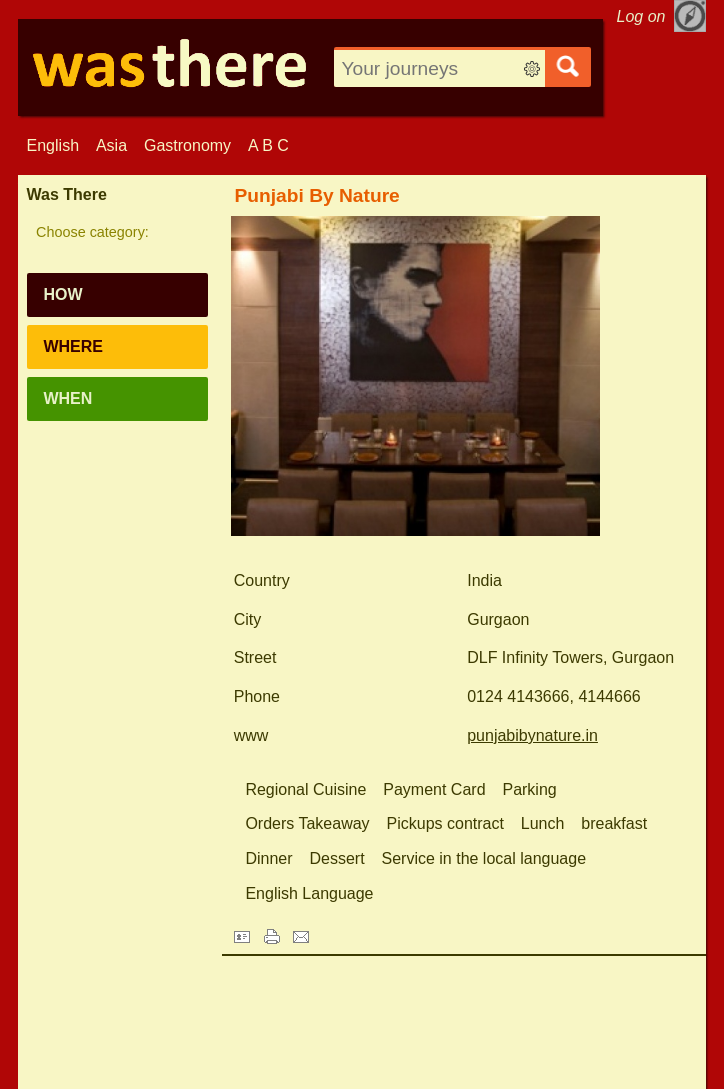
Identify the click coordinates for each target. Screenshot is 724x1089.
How (62, 294)
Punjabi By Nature (317, 195)
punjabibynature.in (532, 735)
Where (73, 346)
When (67, 398)
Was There (67, 194)
